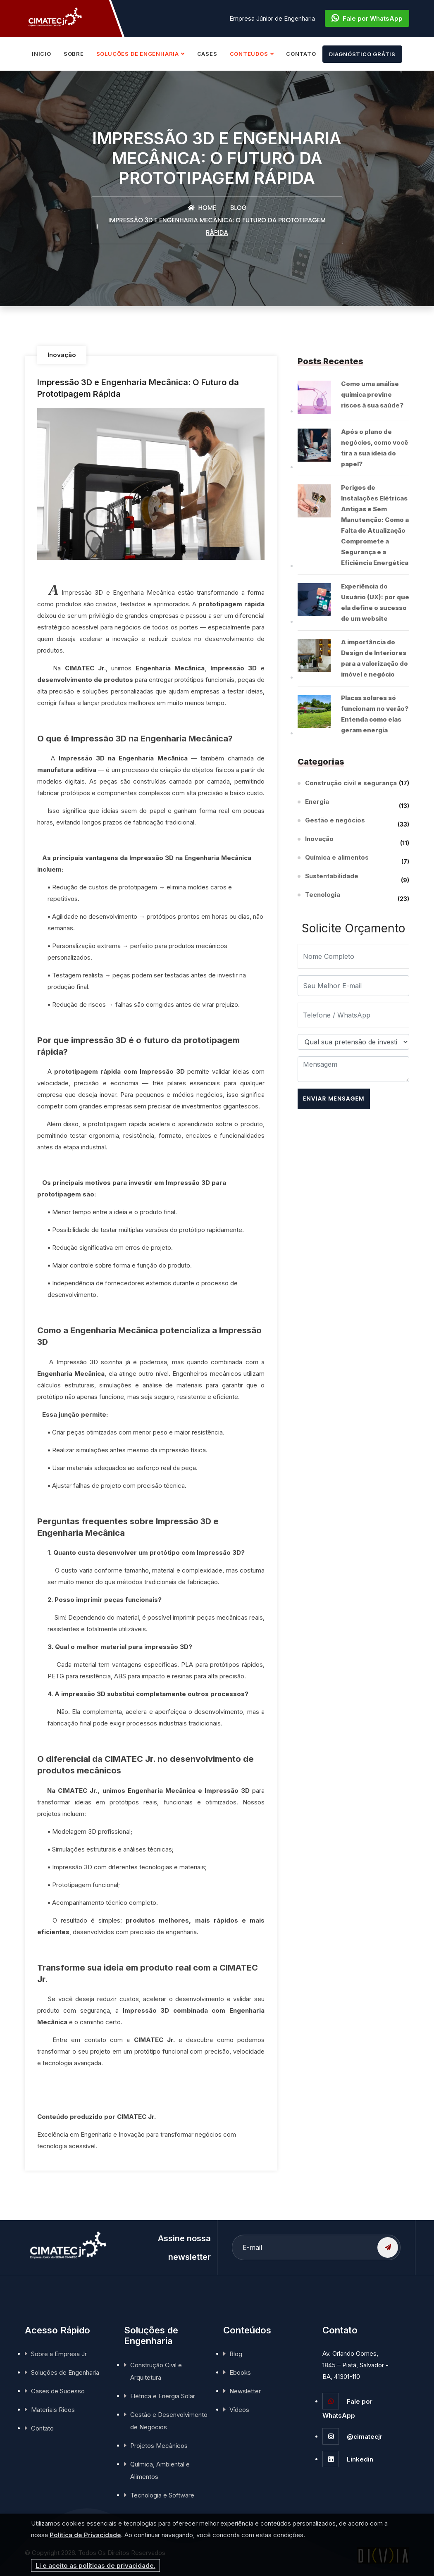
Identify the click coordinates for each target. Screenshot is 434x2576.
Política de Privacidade (85, 2535)
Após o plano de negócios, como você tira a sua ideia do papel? (374, 448)
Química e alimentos (337, 858)
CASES (207, 53)
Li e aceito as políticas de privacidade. (95, 2565)
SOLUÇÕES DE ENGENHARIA (137, 53)
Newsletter (245, 2391)
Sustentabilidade (331, 877)
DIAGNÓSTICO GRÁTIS (362, 54)
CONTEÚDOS (249, 53)
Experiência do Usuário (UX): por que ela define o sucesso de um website (375, 602)
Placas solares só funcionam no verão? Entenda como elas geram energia (374, 714)
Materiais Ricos (53, 2410)
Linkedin (347, 2459)
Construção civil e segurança (351, 783)
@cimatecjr (352, 2436)
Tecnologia (322, 896)
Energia (317, 803)
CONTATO (301, 53)
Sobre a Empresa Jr (59, 2354)
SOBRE (74, 53)
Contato (42, 2428)
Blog (238, 207)
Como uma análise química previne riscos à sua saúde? (372, 394)
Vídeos (239, 2410)
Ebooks (240, 2372)
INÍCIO (41, 53)
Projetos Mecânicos (159, 2446)
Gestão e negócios (335, 821)
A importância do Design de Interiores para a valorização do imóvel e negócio (374, 658)
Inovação (62, 355)
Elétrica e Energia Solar (162, 2396)
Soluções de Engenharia (65, 2372)
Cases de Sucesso (58, 2391)
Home (202, 207)
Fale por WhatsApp (367, 18)
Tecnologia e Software (162, 2495)
